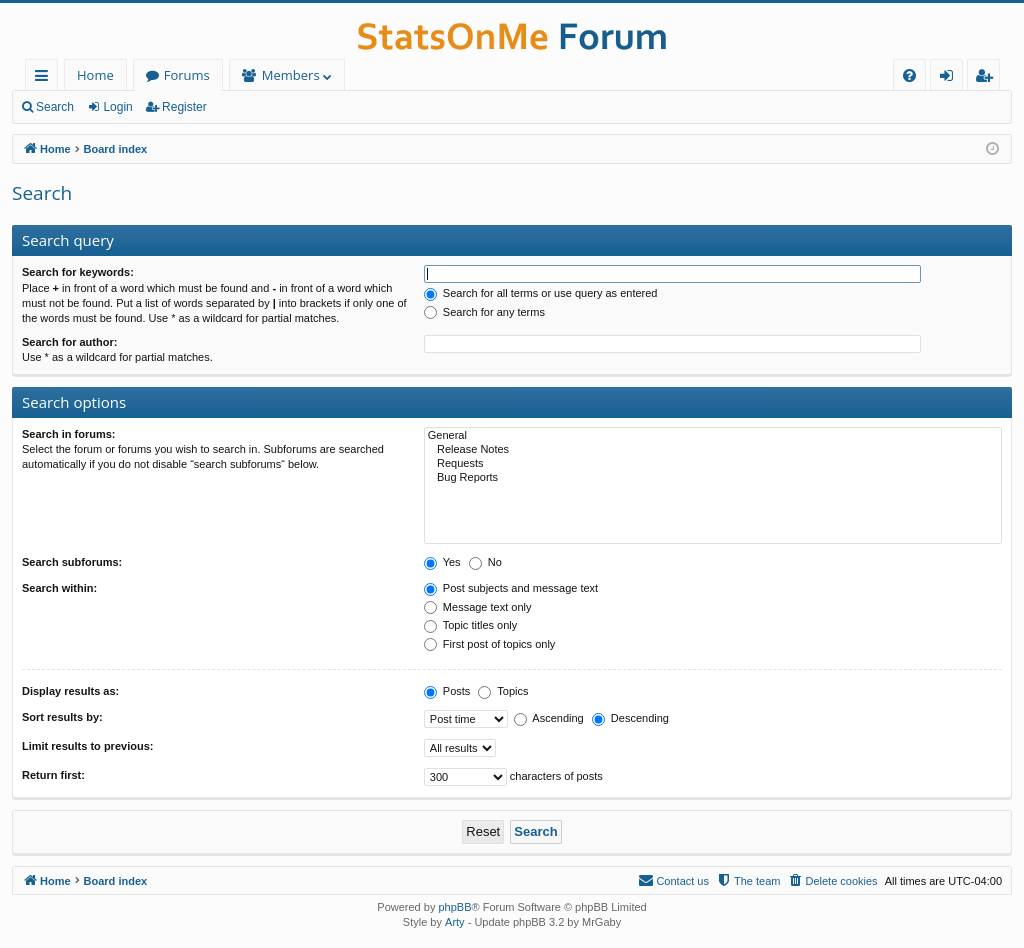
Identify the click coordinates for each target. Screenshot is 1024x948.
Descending (630, 718)
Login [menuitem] (950, 78)
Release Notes (713, 450)
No (485, 562)
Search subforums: (72, 562)
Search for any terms (484, 312)
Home (95, 75)
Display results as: (70, 691)
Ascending (549, 718)
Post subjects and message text (511, 588)
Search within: (59, 588)
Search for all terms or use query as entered (541, 293)
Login (117, 107)
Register (184, 107)
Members (291, 75)
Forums (187, 75)
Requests (713, 464)
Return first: (53, 775)
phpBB (454, 907)
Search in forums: (69, 434)
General (713, 436)
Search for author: (69, 342)
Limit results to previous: (87, 746)
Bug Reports (713, 478)
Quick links (45, 78)
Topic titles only (470, 625)
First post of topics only (490, 644)
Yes (442, 562)
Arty (455, 922)
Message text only (478, 607)
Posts (447, 691)
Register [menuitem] (988, 78)
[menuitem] (909, 75)
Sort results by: (62, 717)
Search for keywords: (78, 272)
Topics (503, 691)
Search (55, 107)
